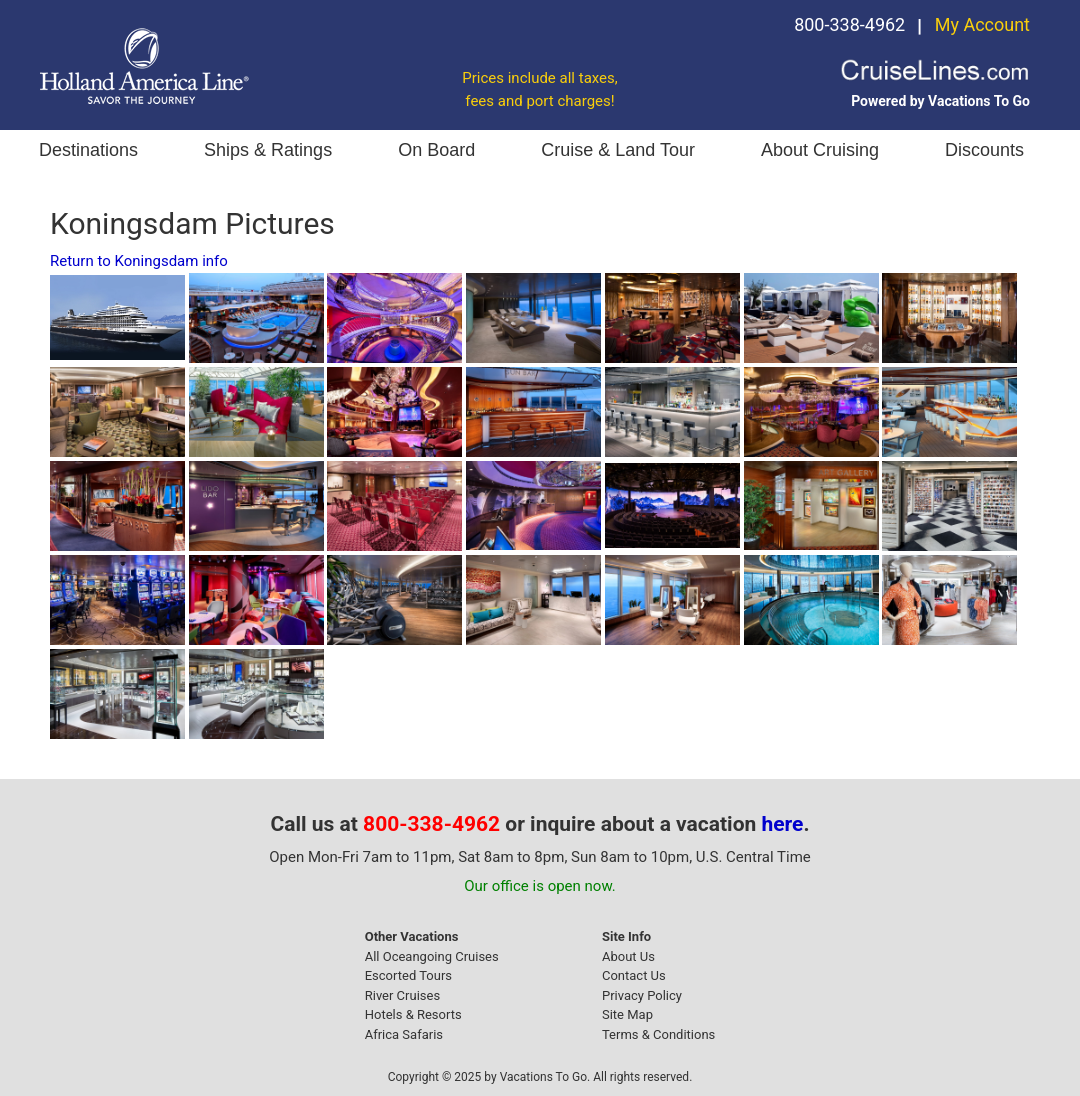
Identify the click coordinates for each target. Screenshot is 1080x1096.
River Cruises (402, 995)
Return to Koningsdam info (139, 261)
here (783, 824)
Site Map (627, 1014)
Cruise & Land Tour (618, 150)
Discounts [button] (984, 150)
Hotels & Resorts (413, 1014)
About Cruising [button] (820, 150)
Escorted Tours (408, 975)
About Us (628, 956)
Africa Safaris (404, 1034)
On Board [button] (436, 150)
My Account (982, 24)
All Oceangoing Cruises (432, 956)
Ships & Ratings (268, 150)
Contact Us (634, 975)
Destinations (88, 150)
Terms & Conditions (658, 1034)
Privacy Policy (642, 995)
